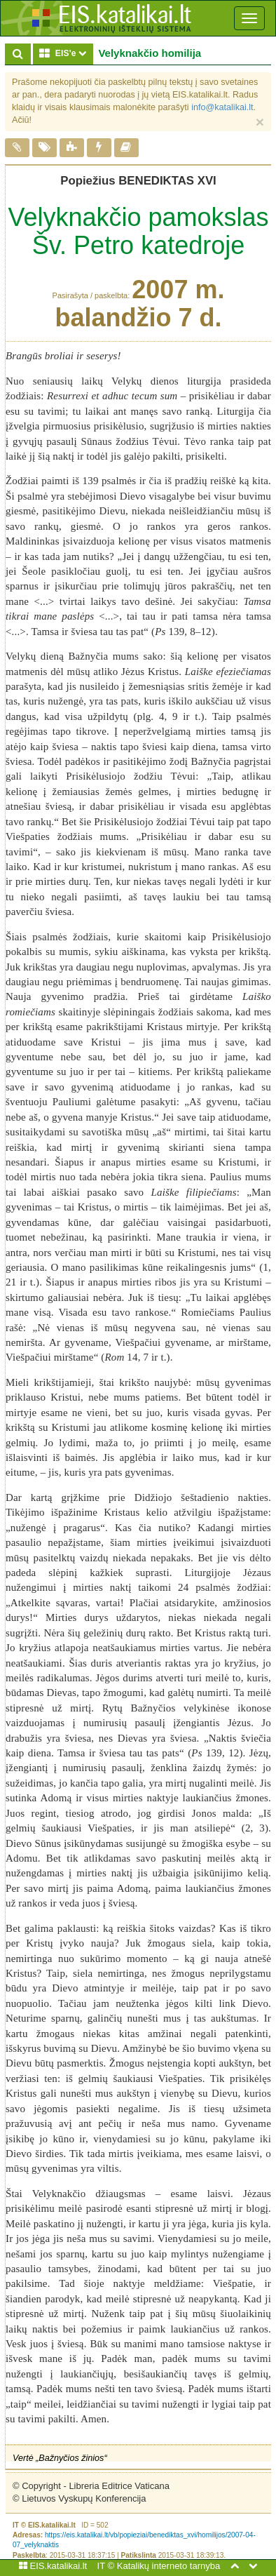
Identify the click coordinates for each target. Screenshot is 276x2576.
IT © (106, 2566)
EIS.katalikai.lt (53, 2566)
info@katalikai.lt (222, 107)
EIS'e (65, 53)
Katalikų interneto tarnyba (168, 2566)
